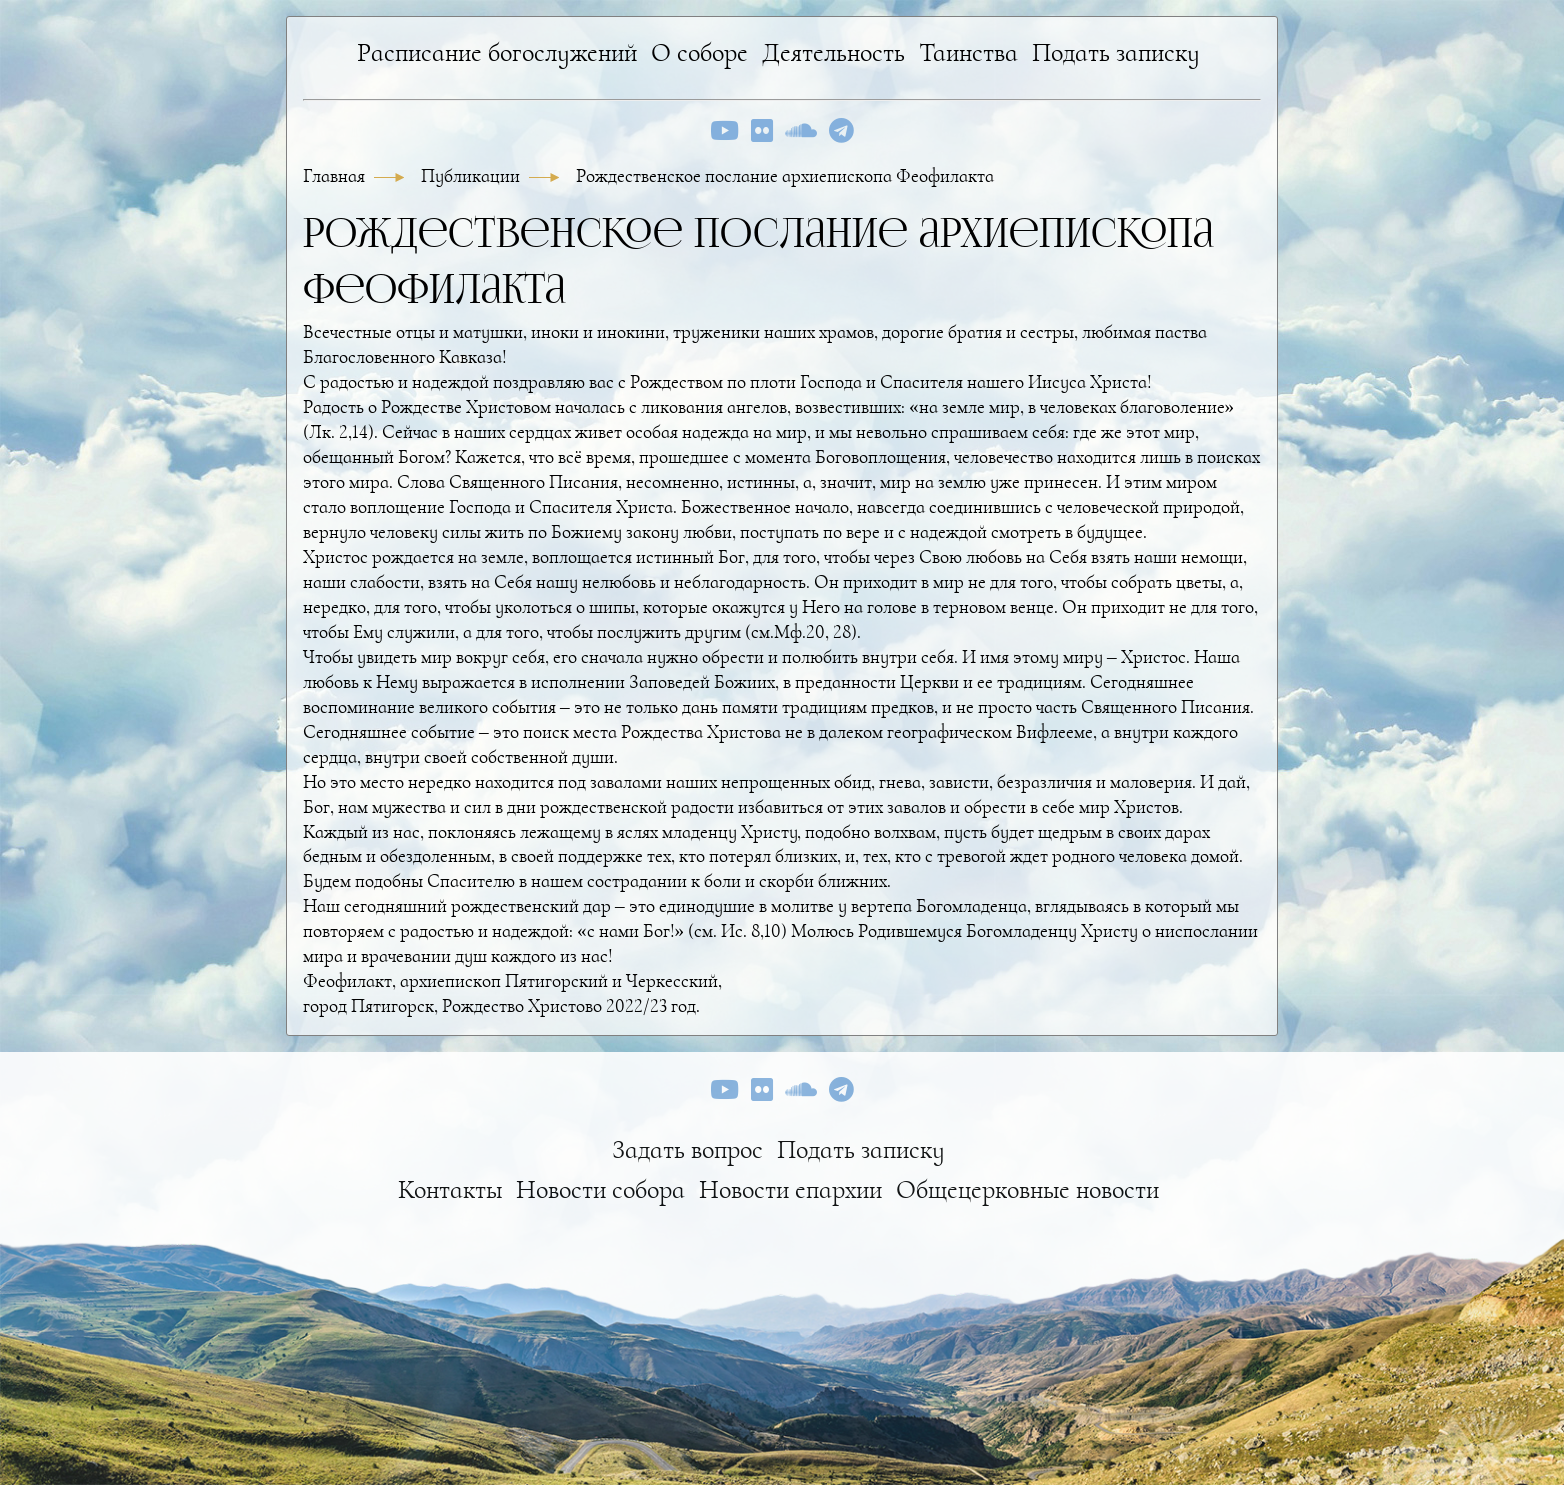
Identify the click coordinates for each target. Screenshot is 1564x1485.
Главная (336, 176)
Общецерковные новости (1027, 1189)
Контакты (450, 1189)
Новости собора (600, 1189)
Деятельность (833, 52)
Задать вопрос (687, 1149)
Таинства (968, 52)
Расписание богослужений (497, 52)
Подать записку (1116, 52)
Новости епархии (790, 1189)
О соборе (699, 52)
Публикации (472, 176)
